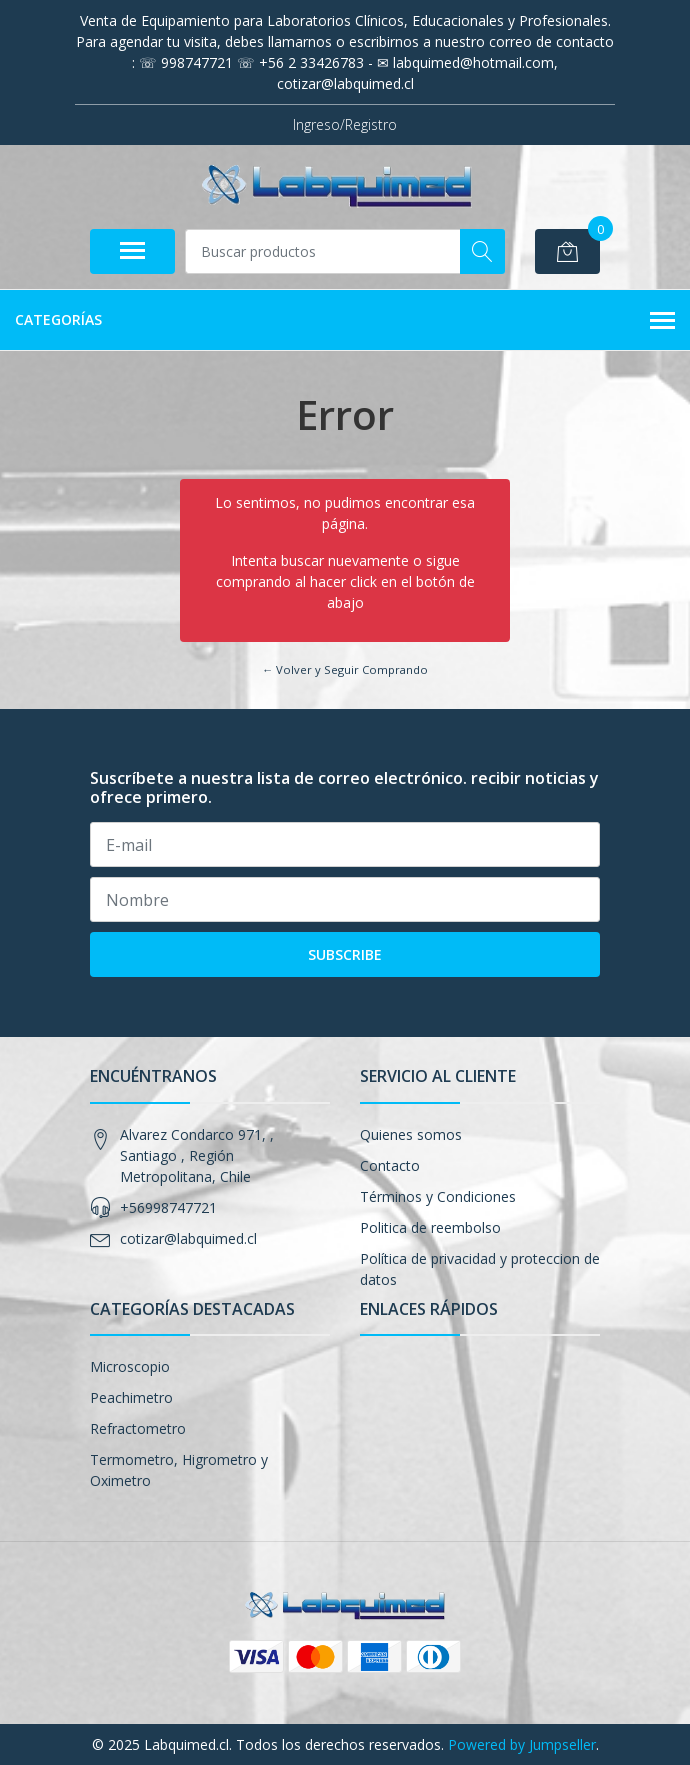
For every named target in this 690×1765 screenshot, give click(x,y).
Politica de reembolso (430, 1227)
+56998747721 (168, 1207)
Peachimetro (131, 1397)
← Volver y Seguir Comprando (345, 669)
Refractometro (138, 1428)
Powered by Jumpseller (522, 1744)
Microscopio (130, 1366)
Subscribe (345, 954)
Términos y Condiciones (438, 1196)
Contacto (390, 1165)
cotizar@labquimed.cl (188, 1238)
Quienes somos (411, 1134)
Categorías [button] (345, 321)
